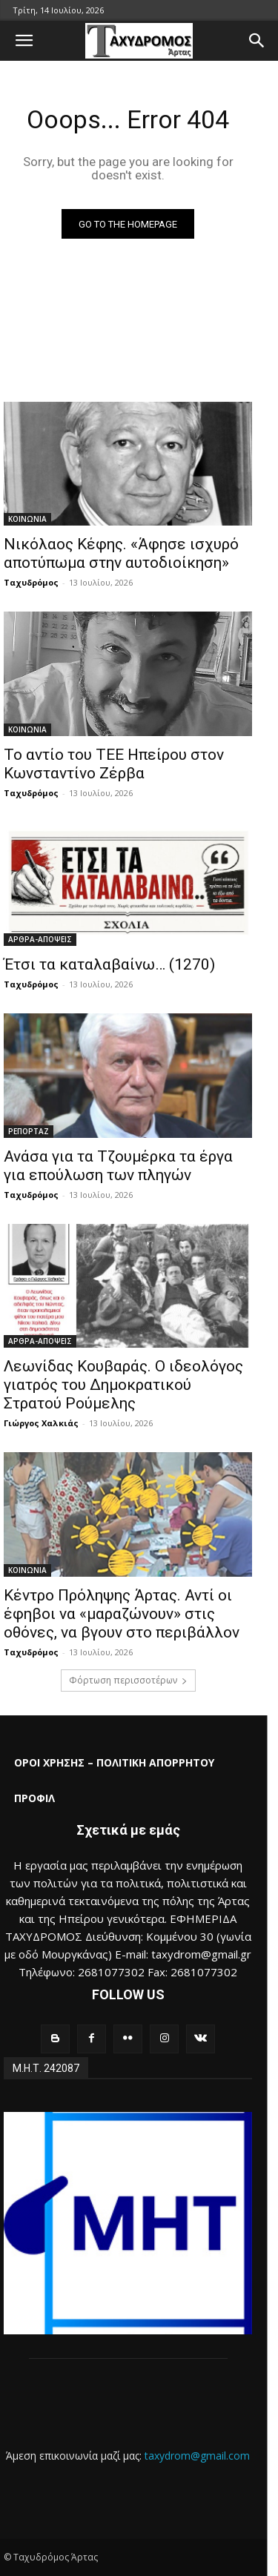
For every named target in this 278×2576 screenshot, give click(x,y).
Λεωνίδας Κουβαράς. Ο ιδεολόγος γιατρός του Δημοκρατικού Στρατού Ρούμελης (123, 1384)
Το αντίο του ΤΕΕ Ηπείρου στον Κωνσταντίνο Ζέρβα (114, 764)
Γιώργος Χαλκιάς (41, 1422)
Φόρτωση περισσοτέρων (128, 1680)
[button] (23, 41)
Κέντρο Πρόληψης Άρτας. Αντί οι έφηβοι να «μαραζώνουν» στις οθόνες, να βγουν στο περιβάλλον (121, 1613)
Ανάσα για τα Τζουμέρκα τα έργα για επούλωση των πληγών (118, 1166)
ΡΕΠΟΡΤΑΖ (28, 1131)
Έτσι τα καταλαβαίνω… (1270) (109, 964)
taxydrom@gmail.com (197, 2455)
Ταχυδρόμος (31, 582)
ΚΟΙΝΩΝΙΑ (27, 519)
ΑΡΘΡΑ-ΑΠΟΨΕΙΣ (40, 939)
